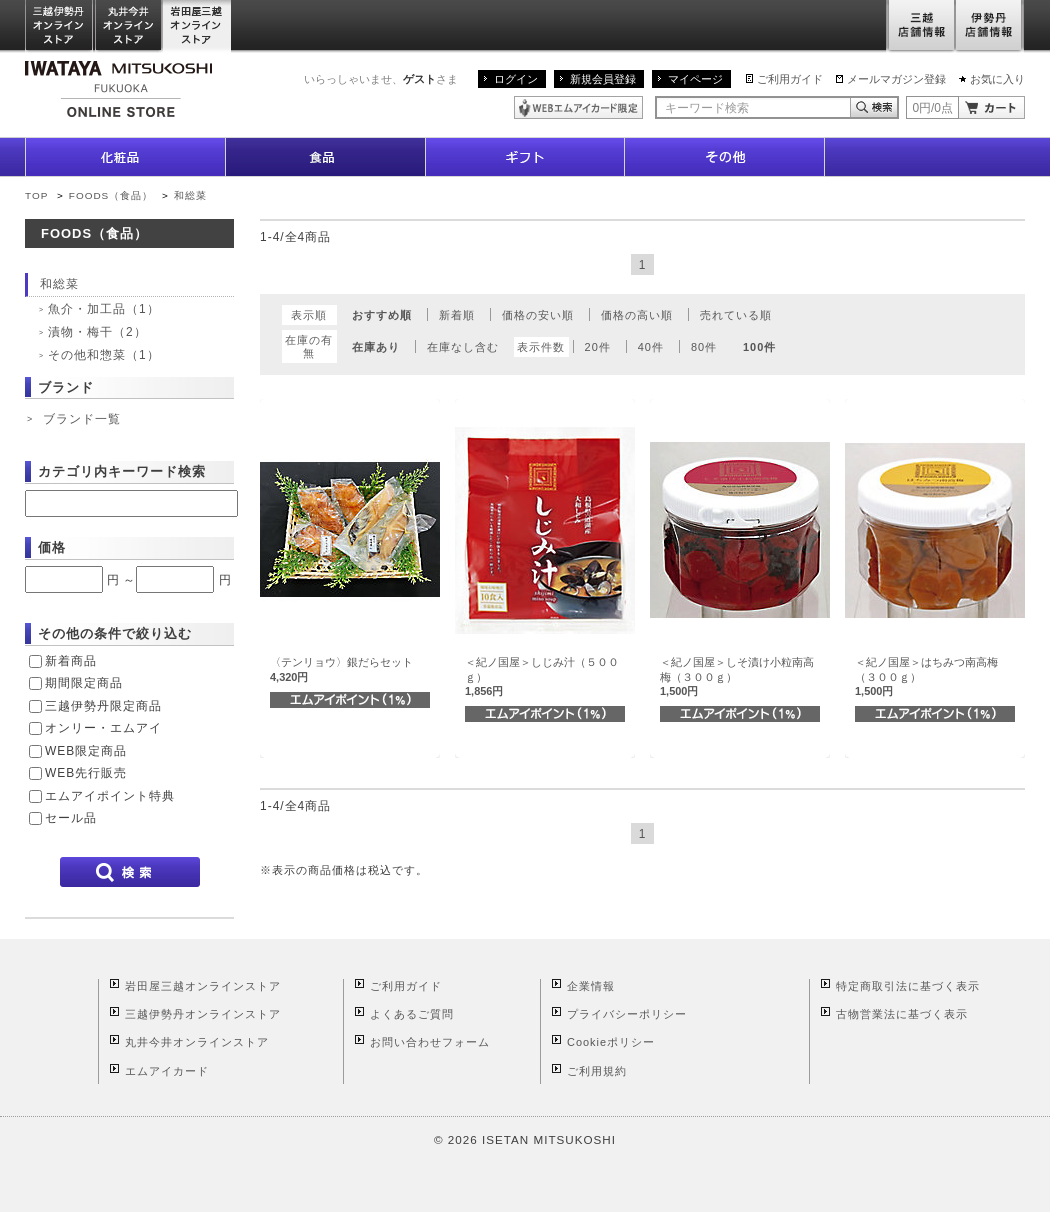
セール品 (71, 818)
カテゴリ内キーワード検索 (122, 471)
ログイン (516, 79)
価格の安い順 (538, 315)
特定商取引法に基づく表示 (908, 986)
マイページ (695, 79)
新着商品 (71, 661)
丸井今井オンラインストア (129, 26)
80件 (704, 347)
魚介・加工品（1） (104, 309)
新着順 (457, 315)
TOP (36, 195)
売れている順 (736, 315)
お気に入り (997, 79)
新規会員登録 (603, 79)
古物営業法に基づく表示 (902, 1014)
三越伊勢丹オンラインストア (60, 26)
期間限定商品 (84, 683)
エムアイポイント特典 (110, 796)
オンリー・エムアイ (103, 728)
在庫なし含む (463, 347)
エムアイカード (167, 1071)
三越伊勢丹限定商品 (103, 706)
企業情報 (591, 986)
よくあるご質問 (412, 1014)
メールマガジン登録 (896, 79)
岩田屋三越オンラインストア (197, 26)
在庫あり (376, 347)
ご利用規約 (597, 1071)
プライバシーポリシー (627, 1014)
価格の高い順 (637, 315)
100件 (759, 347)
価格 (52, 547)
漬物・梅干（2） (97, 332)
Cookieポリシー (611, 1042)
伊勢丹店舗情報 (990, 26)
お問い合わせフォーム (430, 1042)
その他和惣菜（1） (104, 355)
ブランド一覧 (82, 419)
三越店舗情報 (920, 26)
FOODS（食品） (111, 195)
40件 (651, 347)
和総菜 (190, 195)
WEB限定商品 (86, 751)
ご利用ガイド (790, 79)
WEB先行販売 (86, 773)
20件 (598, 347)
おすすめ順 (382, 315)
